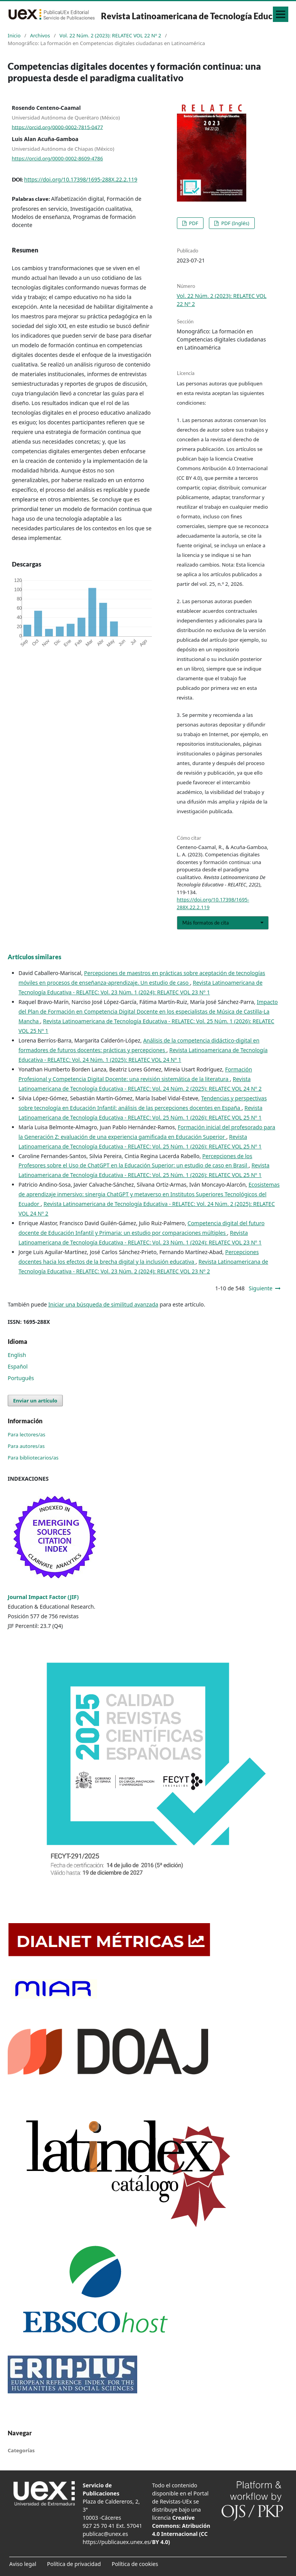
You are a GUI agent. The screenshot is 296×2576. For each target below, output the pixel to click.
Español (18, 1366)
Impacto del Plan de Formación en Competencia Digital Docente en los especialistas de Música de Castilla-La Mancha (148, 1011)
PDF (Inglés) (234, 223)
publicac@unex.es (105, 2533)
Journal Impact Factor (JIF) (43, 1597)
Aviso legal (22, 2564)
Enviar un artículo (35, 1400)
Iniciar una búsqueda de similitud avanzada (103, 1304)
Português (21, 1378)
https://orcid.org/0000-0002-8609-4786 (57, 158)
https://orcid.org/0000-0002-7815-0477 (57, 126)
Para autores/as (26, 1446)
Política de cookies (135, 2564)
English (17, 1355)
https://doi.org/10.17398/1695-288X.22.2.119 (81, 179)
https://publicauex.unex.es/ (117, 2542)
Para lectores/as (26, 1434)
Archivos (40, 35)
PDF (193, 223)
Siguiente (260, 1288)
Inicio (14, 35)
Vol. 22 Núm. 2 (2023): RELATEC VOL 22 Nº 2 (110, 35)
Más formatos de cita (205, 923)
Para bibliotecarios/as (33, 1457)
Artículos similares (34, 956)
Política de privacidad (74, 2564)
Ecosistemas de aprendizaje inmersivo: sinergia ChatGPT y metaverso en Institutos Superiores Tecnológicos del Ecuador (148, 1194)
